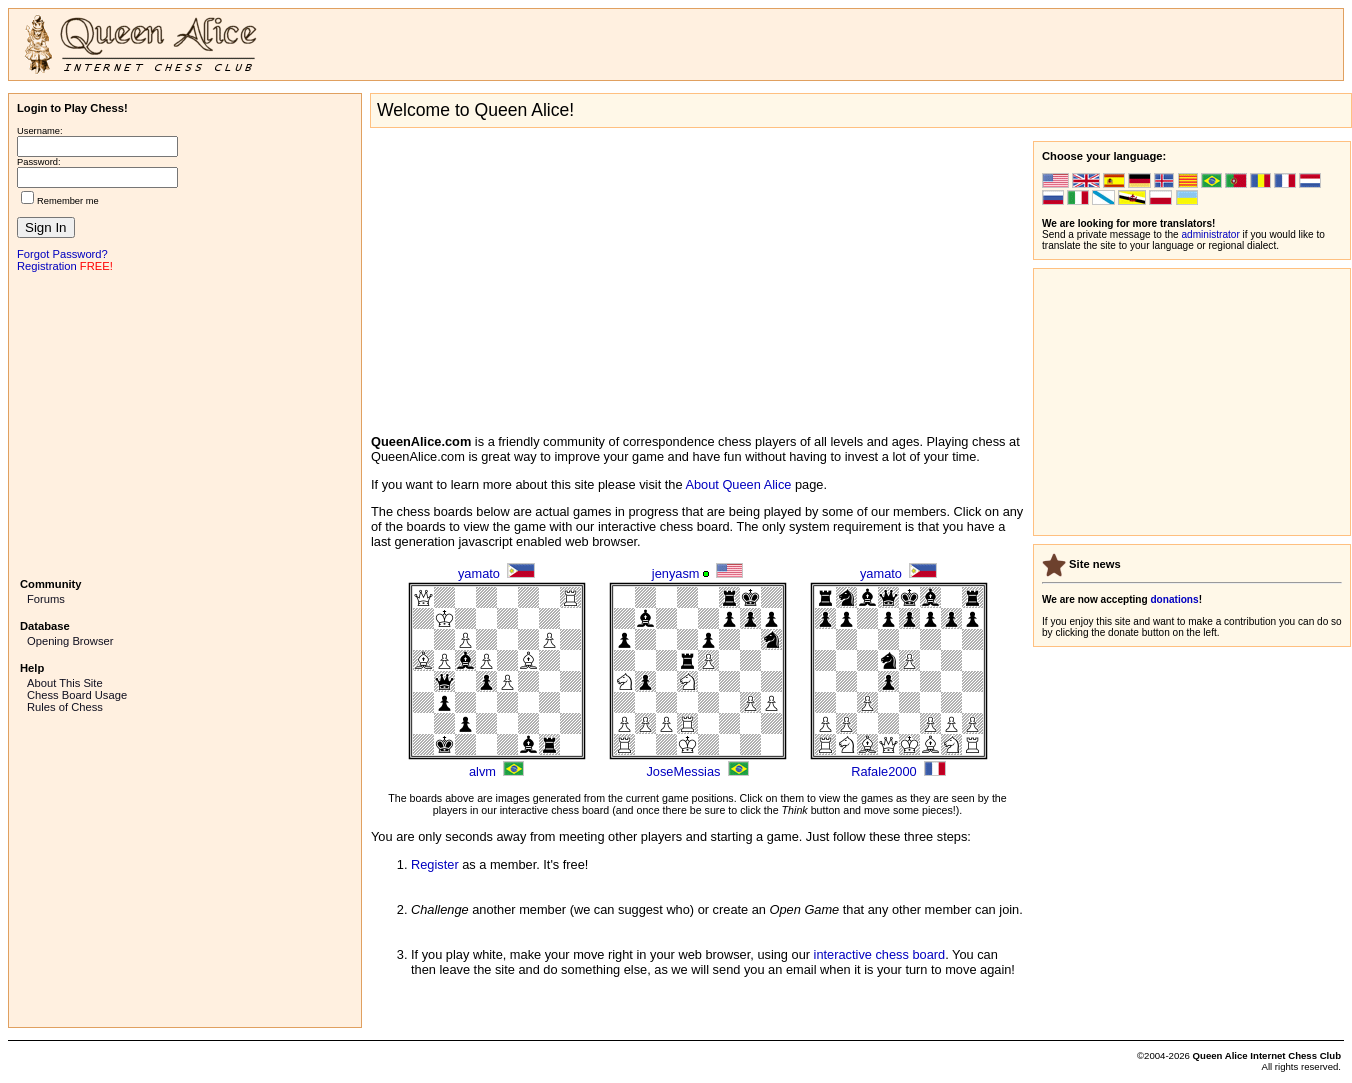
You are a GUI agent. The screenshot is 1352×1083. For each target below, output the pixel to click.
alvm (482, 771)
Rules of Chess (65, 707)
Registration (47, 266)
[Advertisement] (185, 423)
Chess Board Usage (77, 695)
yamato (479, 573)
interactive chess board (880, 954)
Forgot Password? (62, 254)
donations (1174, 599)
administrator (1211, 234)
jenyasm (676, 573)
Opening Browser (70, 641)
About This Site (65, 683)
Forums (46, 599)
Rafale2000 (883, 771)
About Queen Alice (738, 484)
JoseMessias (683, 771)
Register (435, 864)
